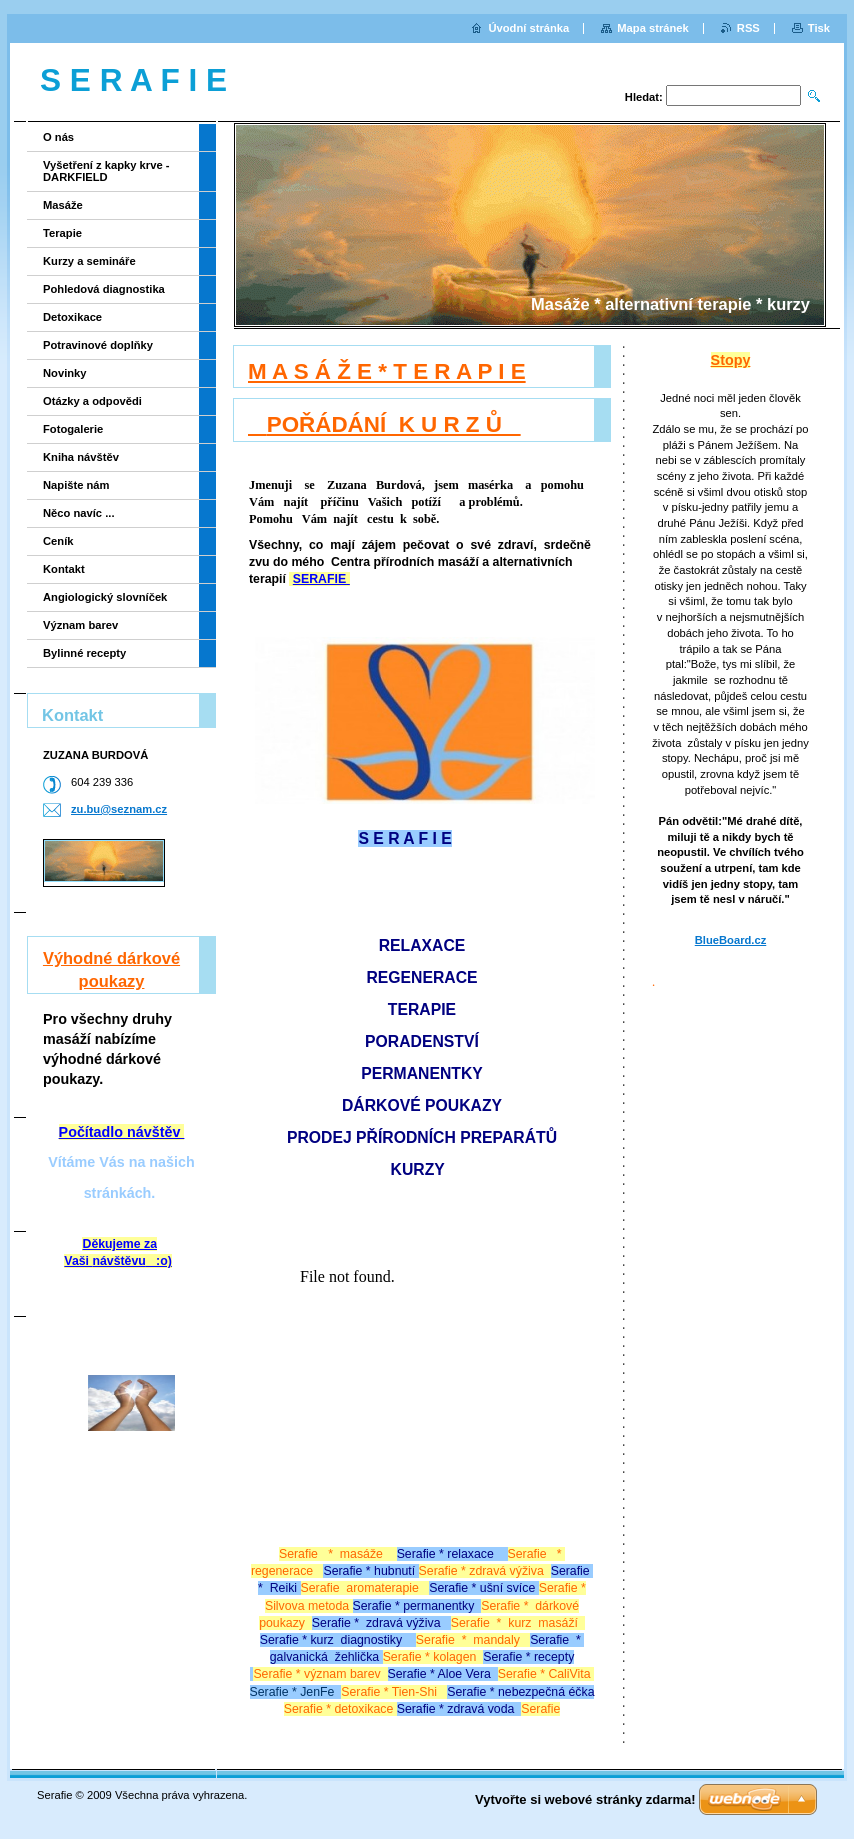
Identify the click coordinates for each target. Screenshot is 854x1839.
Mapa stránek (653, 28)
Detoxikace (72, 317)
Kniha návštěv (81, 457)
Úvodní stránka (528, 28)
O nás (58, 137)
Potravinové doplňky (98, 345)
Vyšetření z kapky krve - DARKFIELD (106, 171)
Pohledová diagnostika (104, 289)
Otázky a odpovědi (92, 401)
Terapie (62, 233)
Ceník (58, 541)
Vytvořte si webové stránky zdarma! (585, 1799)
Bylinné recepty (84, 653)
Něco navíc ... (79, 513)
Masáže (63, 205)
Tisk (819, 28)
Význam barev (80, 625)
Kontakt (64, 569)
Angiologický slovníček (105, 597)
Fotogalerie (73, 429)
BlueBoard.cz (731, 940)
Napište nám (76, 485)
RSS (748, 28)
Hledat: (644, 97)
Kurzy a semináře (89, 261)
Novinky (65, 373)
